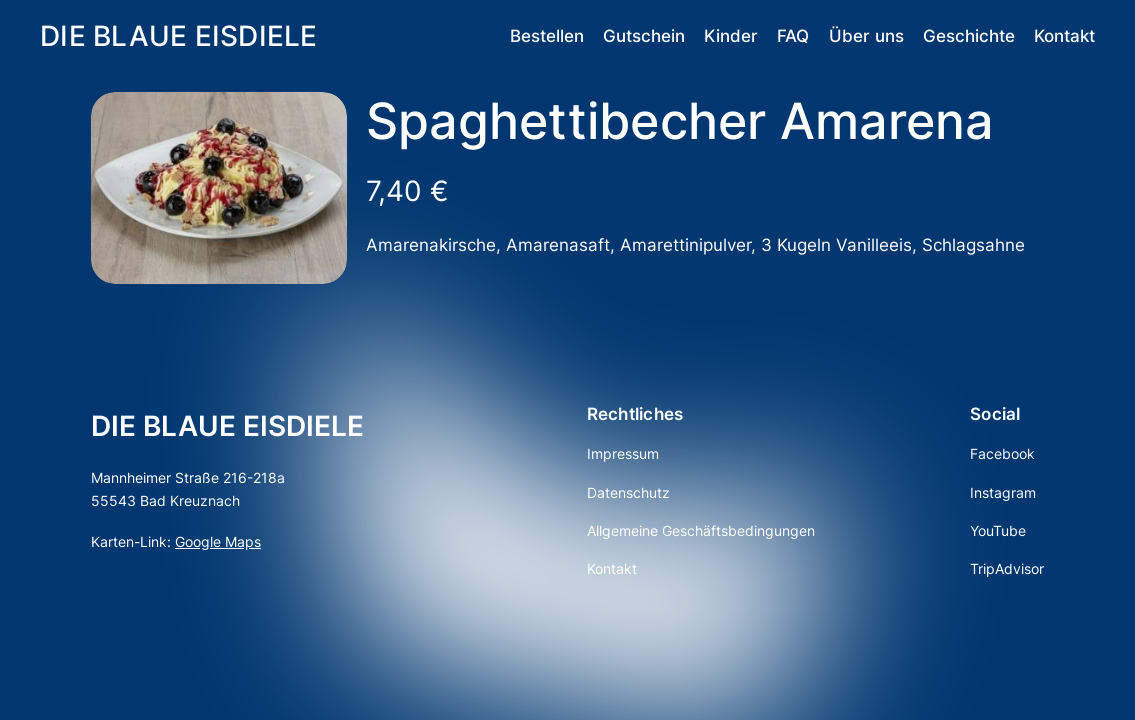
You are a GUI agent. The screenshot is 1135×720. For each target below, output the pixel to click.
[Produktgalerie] (219, 188)
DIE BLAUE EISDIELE (179, 35)
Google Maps (218, 541)
